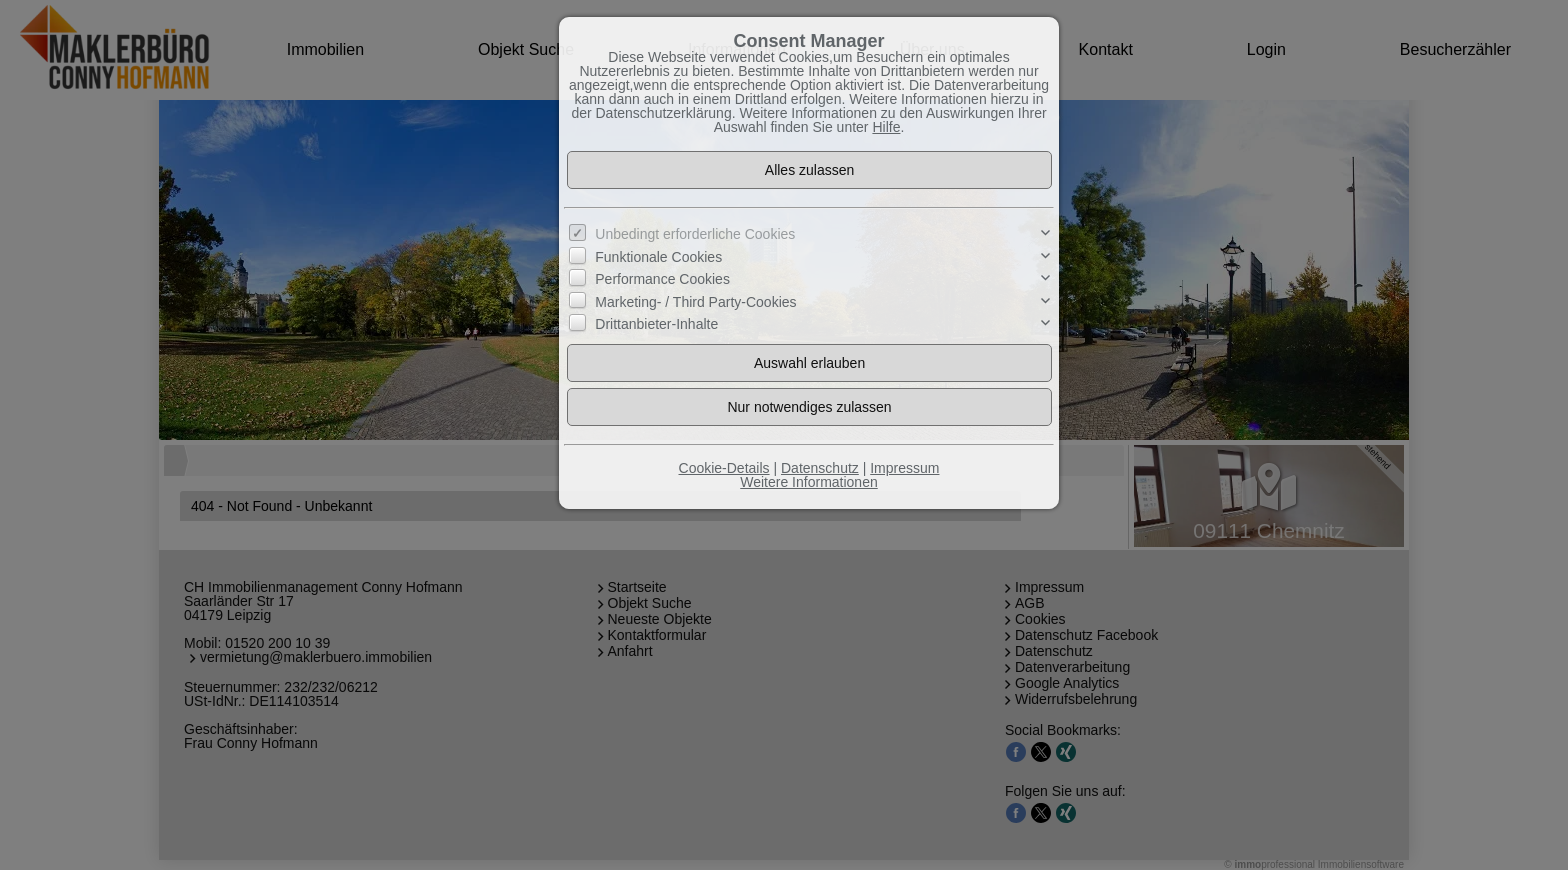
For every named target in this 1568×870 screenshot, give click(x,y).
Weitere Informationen (808, 482)
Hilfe (886, 127)
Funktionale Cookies (658, 257)
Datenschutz (820, 468)
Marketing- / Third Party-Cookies (695, 301)
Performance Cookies (662, 279)
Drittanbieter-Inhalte (656, 324)
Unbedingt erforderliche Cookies (695, 234)
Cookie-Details (724, 468)
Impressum (904, 468)
